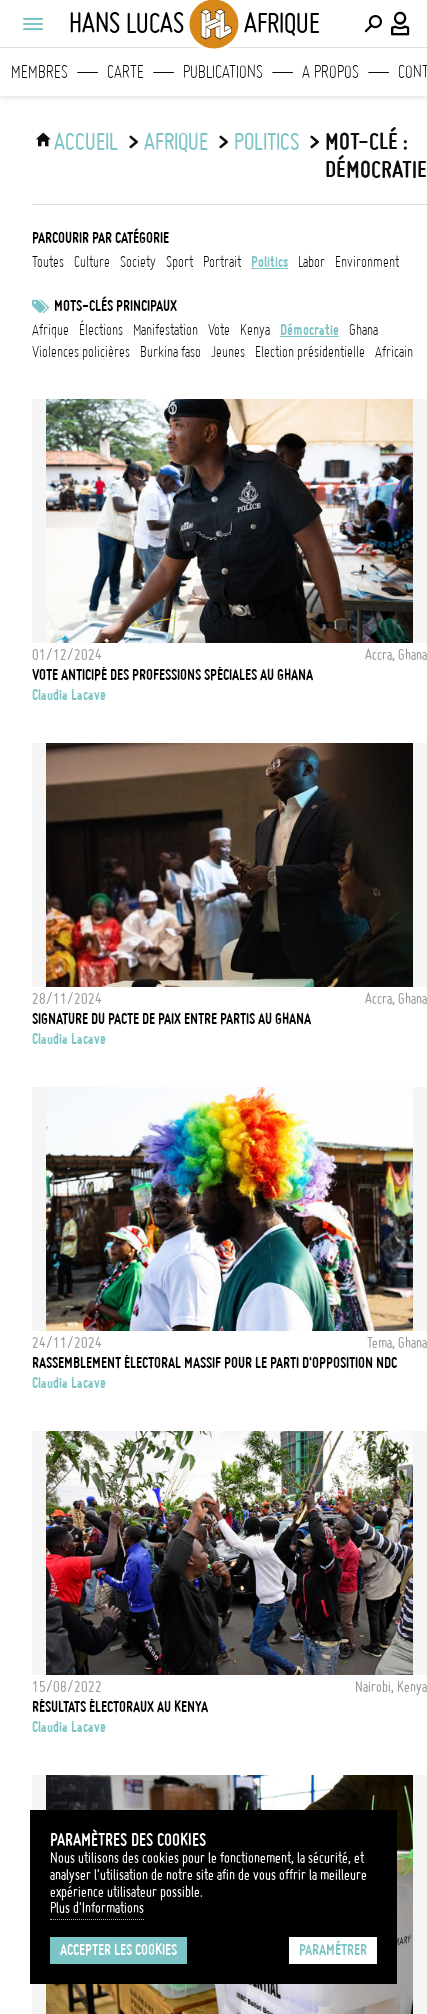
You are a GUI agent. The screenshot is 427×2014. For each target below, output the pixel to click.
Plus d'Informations (97, 1908)
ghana (363, 330)
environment (367, 262)
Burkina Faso (170, 352)
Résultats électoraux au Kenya (120, 1707)
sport (179, 262)
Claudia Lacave (69, 695)
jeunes (228, 352)
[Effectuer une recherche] (373, 24)
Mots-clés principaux (115, 306)
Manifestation (165, 330)
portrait (222, 262)
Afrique (176, 142)
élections (101, 330)
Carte (125, 72)
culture (92, 262)
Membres (39, 72)
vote (219, 330)
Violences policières (81, 352)
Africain (394, 352)
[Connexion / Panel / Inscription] (401, 24)
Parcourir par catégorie (100, 238)
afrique (50, 330)
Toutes (48, 262)
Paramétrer (333, 1950)
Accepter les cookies (118, 1950)
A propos (330, 72)
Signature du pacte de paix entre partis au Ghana (171, 1019)
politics (266, 142)
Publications (223, 72)
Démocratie (309, 330)
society (138, 262)
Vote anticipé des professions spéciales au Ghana (172, 675)
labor (311, 262)
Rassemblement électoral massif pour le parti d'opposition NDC (214, 1363)
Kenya (255, 330)
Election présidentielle (310, 352)
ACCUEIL (86, 142)
